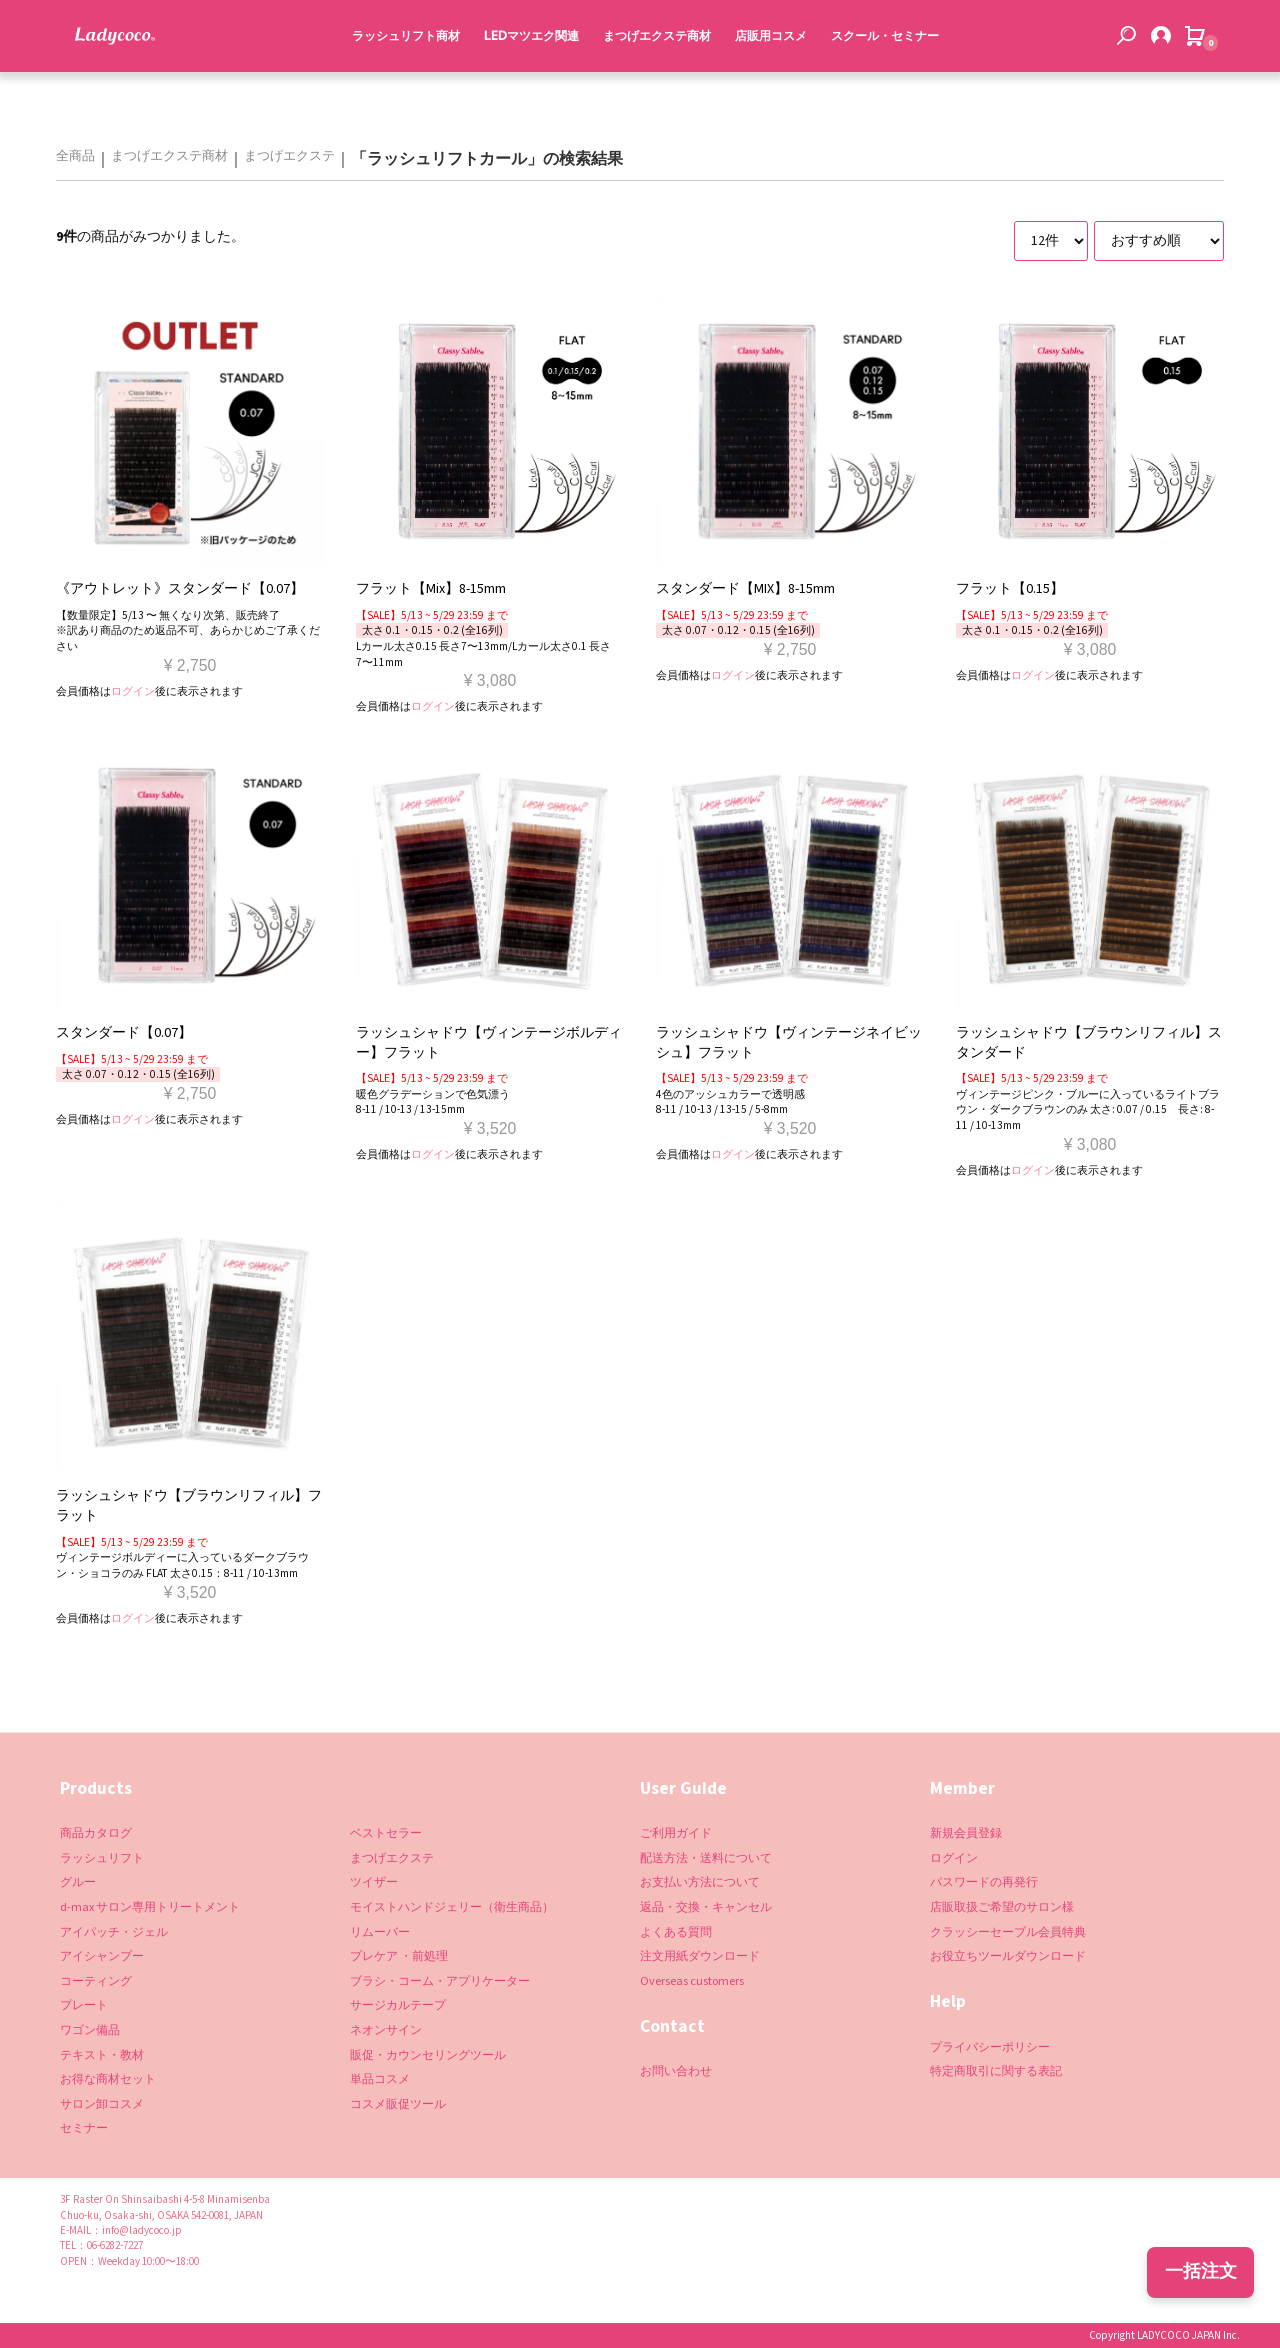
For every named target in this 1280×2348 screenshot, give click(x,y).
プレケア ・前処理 (399, 1956)
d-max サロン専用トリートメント (150, 1907)
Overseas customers (692, 1981)
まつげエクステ (289, 156)
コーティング (96, 1981)
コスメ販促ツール (398, 2104)
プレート (84, 2005)
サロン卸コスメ (102, 2104)
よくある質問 (676, 1932)
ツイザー (374, 1882)
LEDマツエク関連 (526, 78)
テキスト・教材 (102, 2055)
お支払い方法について (700, 1882)
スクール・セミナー (880, 78)
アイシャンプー (102, 1956)
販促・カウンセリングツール (428, 2055)
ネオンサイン (386, 2030)
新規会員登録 (966, 1833)
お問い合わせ (676, 2071)
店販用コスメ (766, 78)
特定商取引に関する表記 (996, 2071)
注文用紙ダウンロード (700, 1956)
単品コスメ (380, 2079)
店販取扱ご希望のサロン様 (1002, 1907)
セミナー (84, 2128)
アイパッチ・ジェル (114, 1932)
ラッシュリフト (102, 1858)
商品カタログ (96, 1833)
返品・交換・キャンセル (706, 1907)
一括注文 (1201, 2271)
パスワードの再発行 (984, 1882)
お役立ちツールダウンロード (1008, 1956)
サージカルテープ (398, 2005)
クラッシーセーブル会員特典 (1008, 1932)
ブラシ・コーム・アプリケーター (440, 1981)
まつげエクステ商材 (652, 78)
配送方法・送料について (706, 1858)
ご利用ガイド (676, 1833)
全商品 (75, 156)
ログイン (133, 691)
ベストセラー (386, 1833)
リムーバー (380, 1932)
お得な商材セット (108, 2079)
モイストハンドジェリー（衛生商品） (452, 1907)
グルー (78, 1882)
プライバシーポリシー (990, 2047)
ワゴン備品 (90, 2030)
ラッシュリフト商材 (401, 78)
